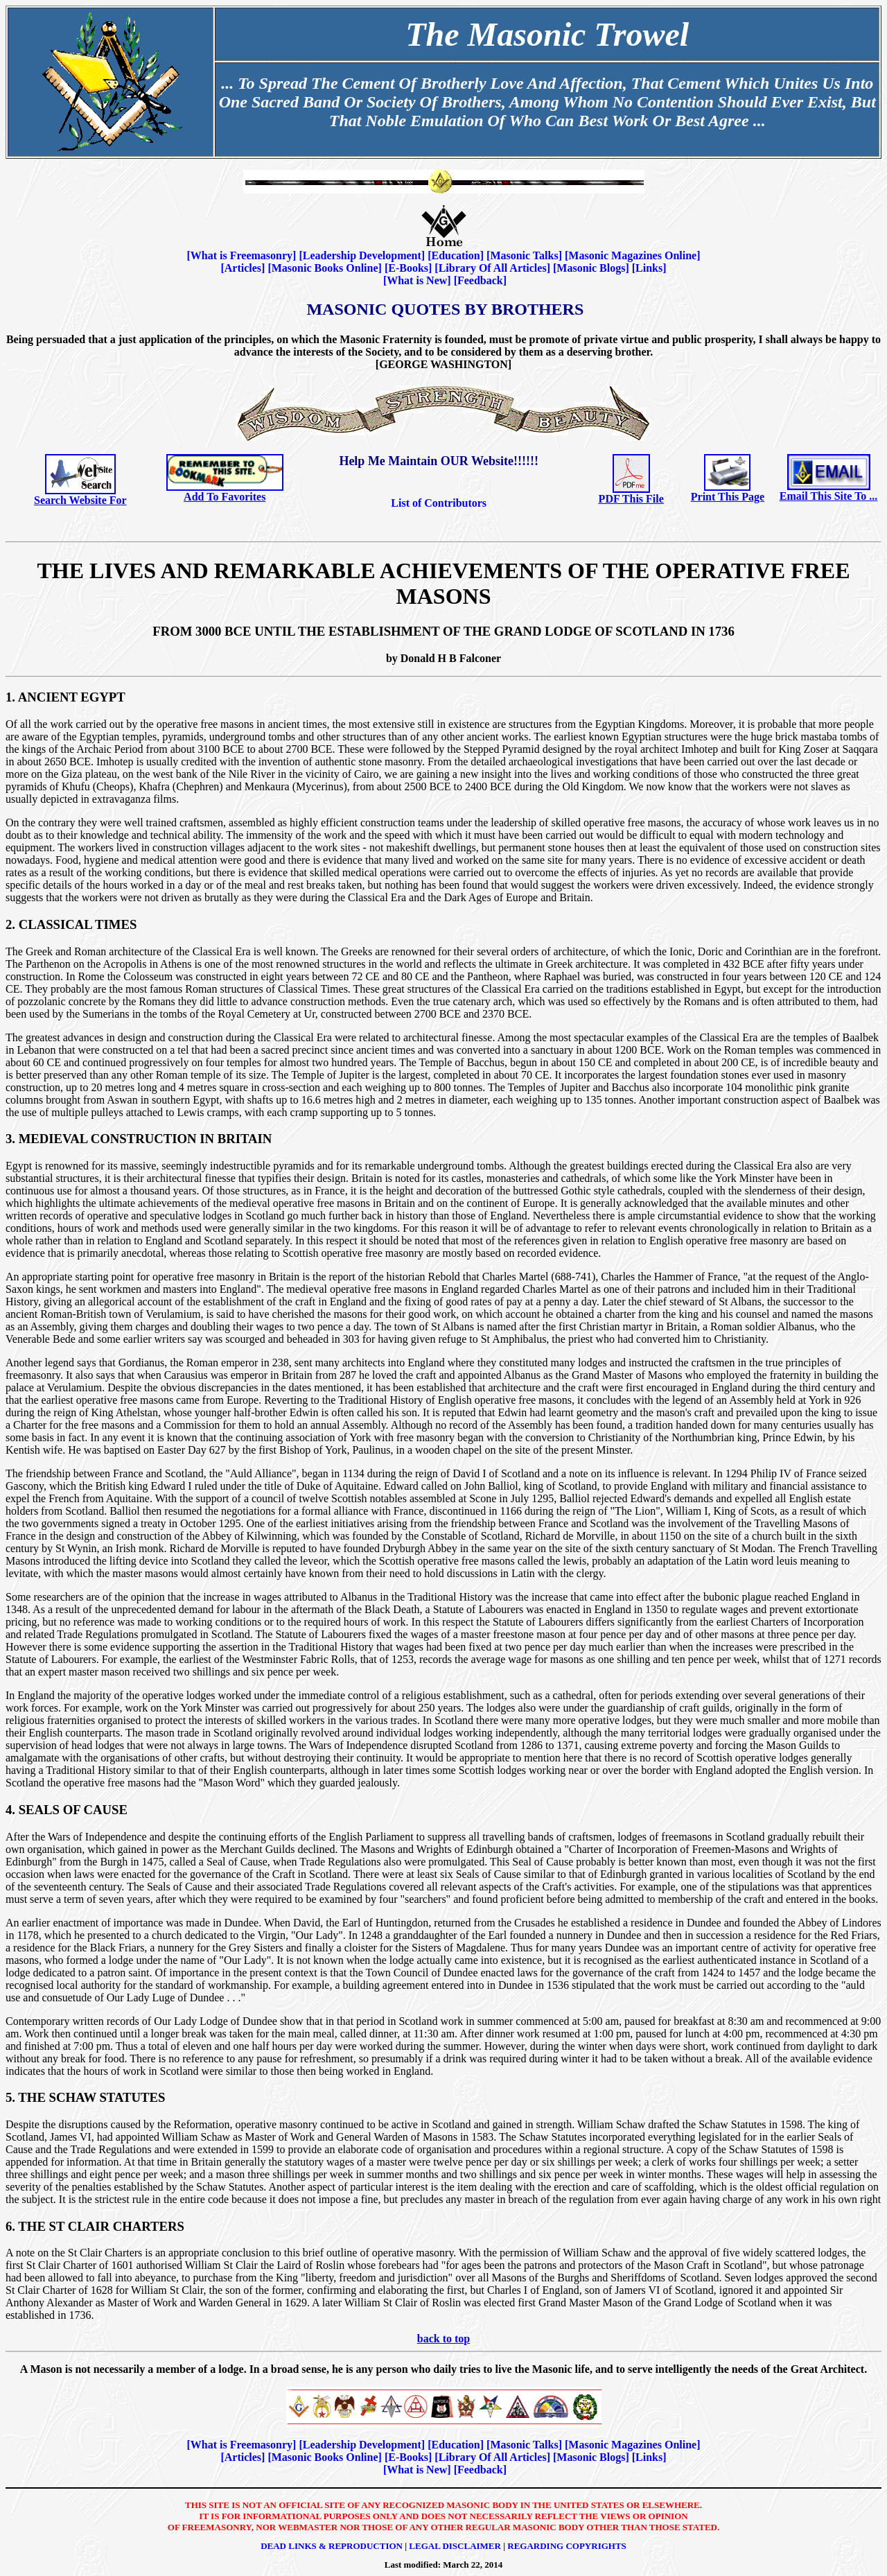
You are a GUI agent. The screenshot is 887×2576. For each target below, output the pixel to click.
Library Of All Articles (493, 268)
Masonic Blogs (590, 268)
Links (648, 268)
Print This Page (727, 497)
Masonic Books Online (325, 268)
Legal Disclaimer (455, 2546)
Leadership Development (362, 255)
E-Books (408, 268)
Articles (243, 268)
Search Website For (80, 500)
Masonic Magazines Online (632, 255)
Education (455, 255)
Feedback (480, 280)
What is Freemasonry (241, 255)
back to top (443, 2338)
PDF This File (631, 499)
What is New (417, 280)
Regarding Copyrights (566, 2546)
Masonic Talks (524, 255)
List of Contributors (438, 503)
